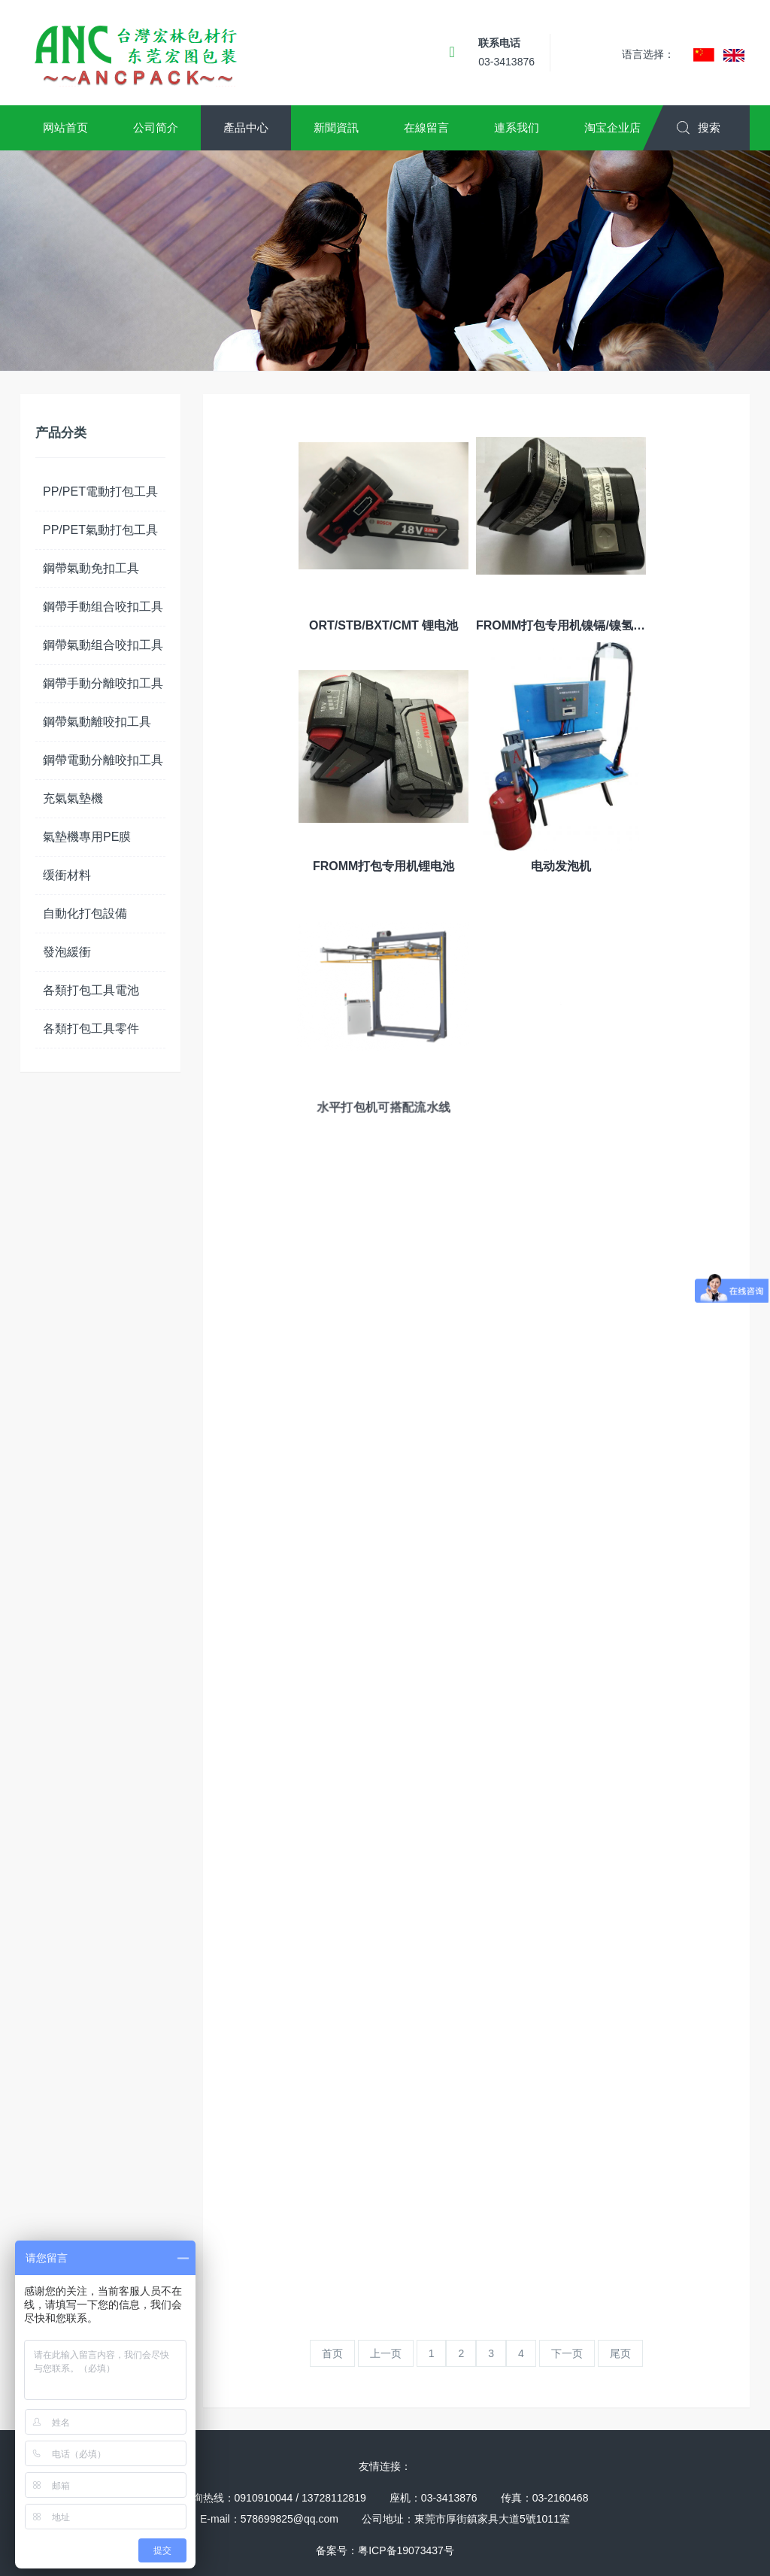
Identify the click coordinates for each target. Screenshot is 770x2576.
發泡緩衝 (67, 951)
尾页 (620, 2353)
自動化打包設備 (85, 913)
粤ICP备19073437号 (406, 2550)
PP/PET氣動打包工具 (100, 529)
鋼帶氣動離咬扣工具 (97, 721)
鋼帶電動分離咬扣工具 (103, 760)
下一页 (567, 2353)
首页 (332, 2353)
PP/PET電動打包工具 (100, 491)
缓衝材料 (67, 875)
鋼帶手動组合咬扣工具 (103, 606)
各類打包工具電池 (91, 990)
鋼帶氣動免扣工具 (91, 568)
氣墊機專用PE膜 (87, 836)
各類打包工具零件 (91, 1028)
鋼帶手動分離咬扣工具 (103, 683)
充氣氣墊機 (73, 798)
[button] (65, 127)
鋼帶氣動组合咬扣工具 (103, 645)
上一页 (386, 2353)
